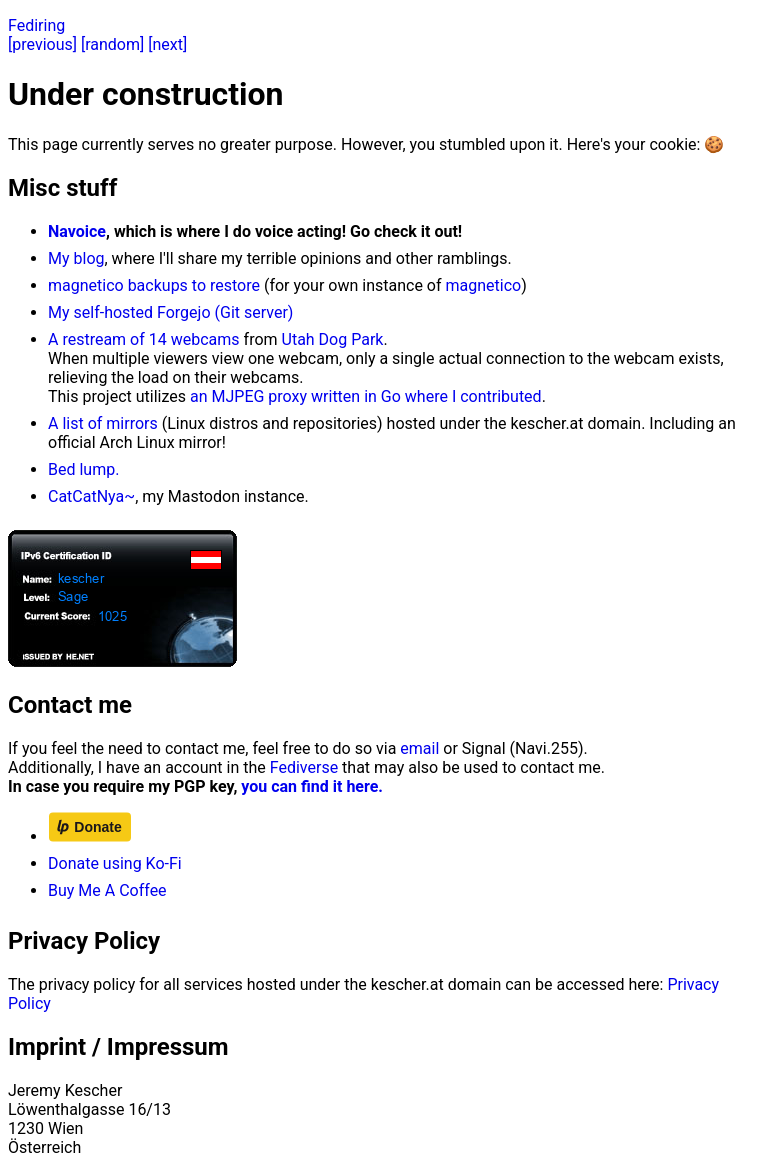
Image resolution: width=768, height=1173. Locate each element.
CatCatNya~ (91, 496)
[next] (167, 44)
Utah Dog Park (333, 339)
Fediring (36, 25)
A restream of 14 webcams (144, 339)
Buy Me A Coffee (107, 890)
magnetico (484, 285)
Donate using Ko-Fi (115, 863)
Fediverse (304, 767)
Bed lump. (83, 469)
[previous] (42, 44)
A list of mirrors (103, 423)
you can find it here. (312, 786)
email (419, 748)
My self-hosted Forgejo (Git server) (170, 312)
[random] (112, 44)
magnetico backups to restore (154, 285)
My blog (76, 258)
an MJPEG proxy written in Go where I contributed (366, 396)
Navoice (77, 231)
